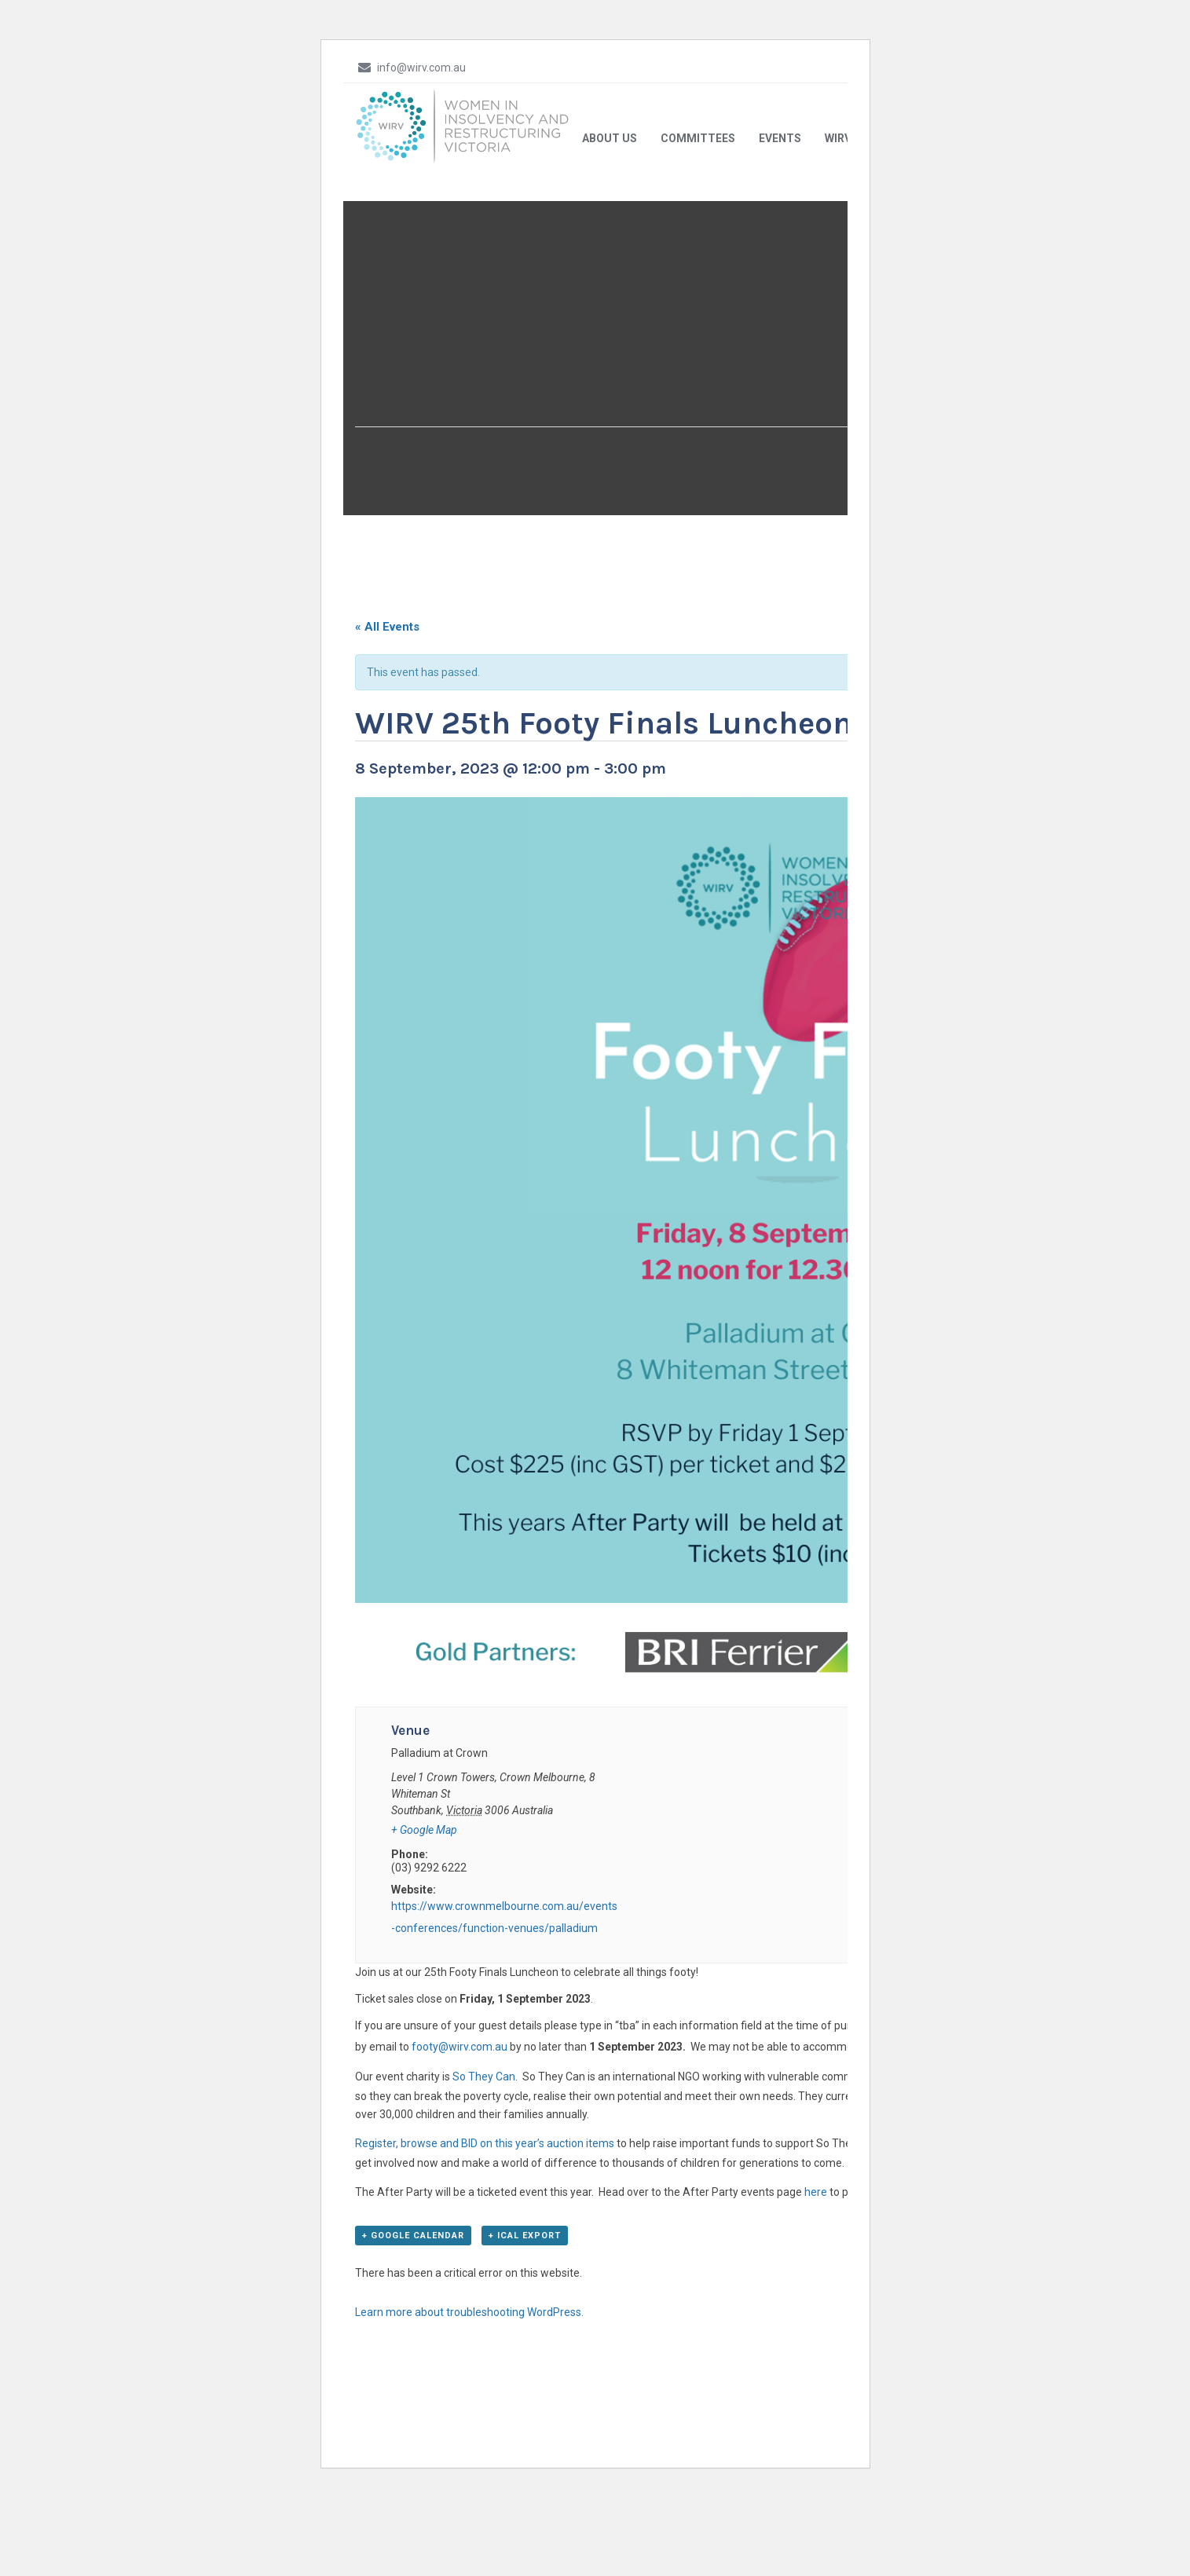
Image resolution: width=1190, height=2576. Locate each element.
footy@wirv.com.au (458, 2152)
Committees (698, 244)
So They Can (483, 2182)
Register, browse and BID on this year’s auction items (484, 2249)
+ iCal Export (525, 2343)
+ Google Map (424, 1936)
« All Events (387, 733)
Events (780, 244)
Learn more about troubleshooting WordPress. (469, 2419)
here (815, 2298)
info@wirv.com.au (410, 66)
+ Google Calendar (413, 2343)
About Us (609, 244)
